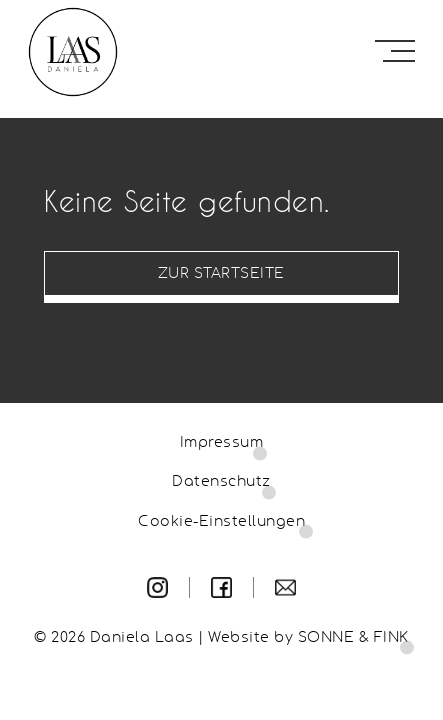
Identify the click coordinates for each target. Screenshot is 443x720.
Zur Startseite (221, 274)
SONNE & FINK (353, 638)
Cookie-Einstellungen (221, 522)
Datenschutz (221, 482)
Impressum (222, 443)
